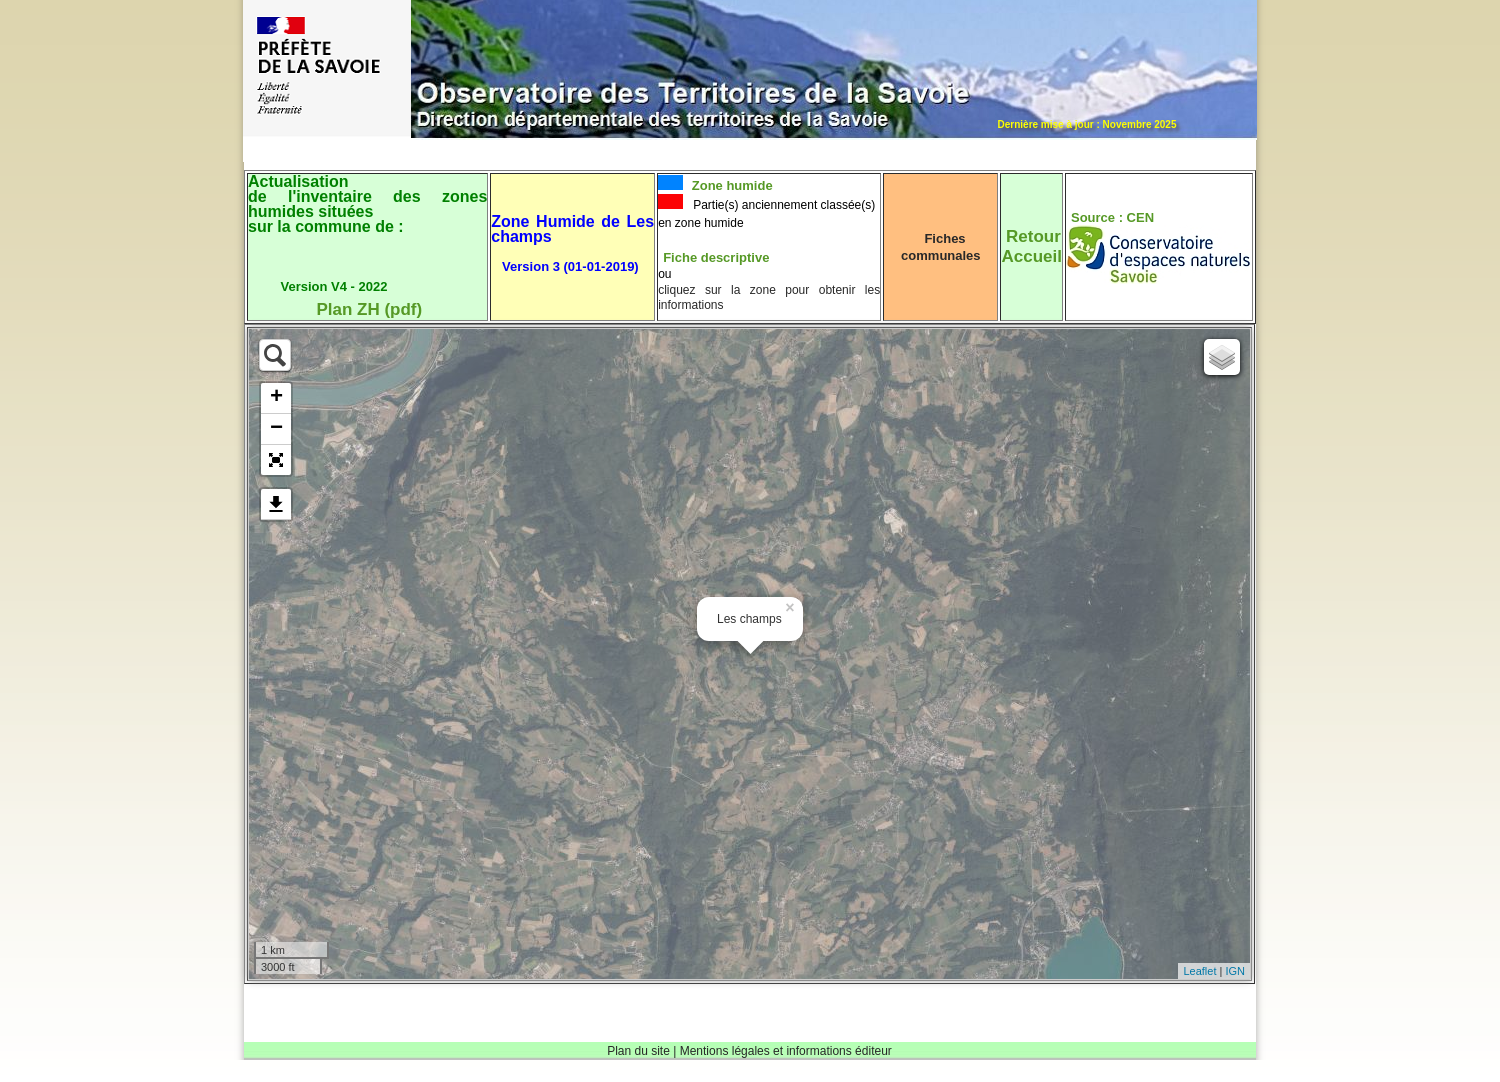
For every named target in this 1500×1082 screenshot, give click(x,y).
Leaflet (1199, 971)
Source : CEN (1112, 217)
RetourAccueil (1031, 246)
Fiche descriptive (716, 257)
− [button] (276, 429)
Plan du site (638, 1051)
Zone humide (730, 185)
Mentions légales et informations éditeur (786, 1051)
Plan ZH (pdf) (369, 309)
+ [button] (276, 398)
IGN (1235, 971)
